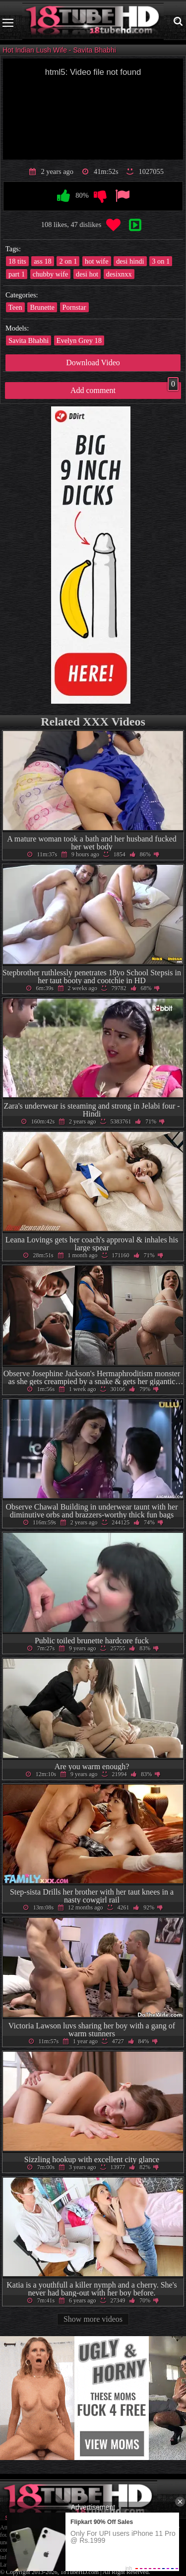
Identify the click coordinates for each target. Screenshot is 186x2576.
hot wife (97, 261)
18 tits (17, 261)
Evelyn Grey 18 (79, 340)
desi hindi (130, 261)
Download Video (93, 362)
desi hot (87, 274)
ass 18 (43, 261)
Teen (15, 307)
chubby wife (50, 274)
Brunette (42, 307)
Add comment (124, 388)
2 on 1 (68, 261)
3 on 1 (161, 261)
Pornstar (74, 307)
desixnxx (119, 274)
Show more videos (93, 2319)
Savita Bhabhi (28, 340)
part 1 (16, 274)
